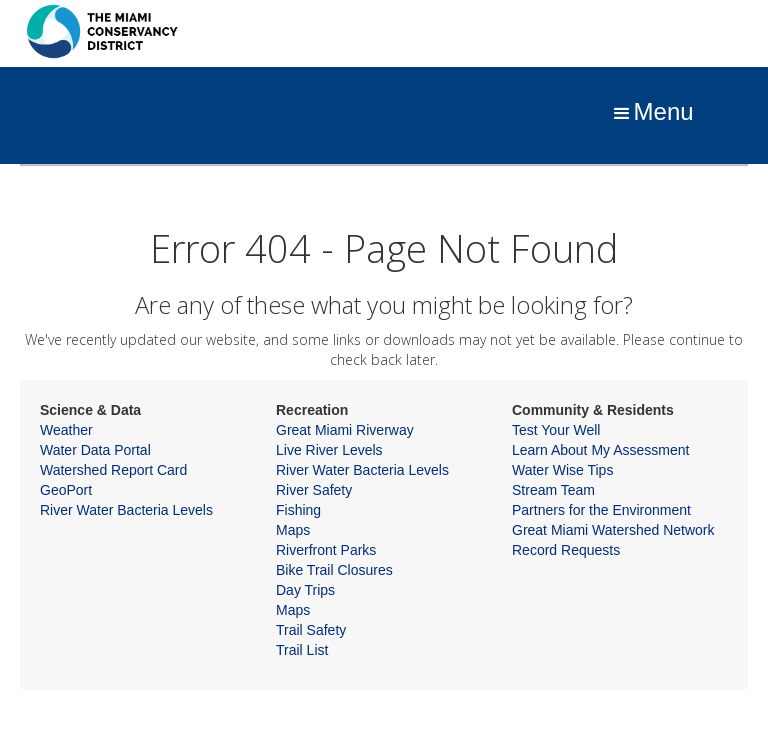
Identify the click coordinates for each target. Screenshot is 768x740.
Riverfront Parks (326, 550)
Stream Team (553, 490)
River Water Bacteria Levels (126, 510)
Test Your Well (556, 430)
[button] (652, 114)
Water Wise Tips (562, 470)
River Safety (314, 490)
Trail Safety (311, 630)
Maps (293, 530)
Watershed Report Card (113, 470)
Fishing (298, 510)
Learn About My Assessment (600, 450)
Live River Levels (329, 450)
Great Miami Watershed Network (613, 530)
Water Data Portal (95, 450)
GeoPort (66, 490)
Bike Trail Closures (334, 570)
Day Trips (305, 590)
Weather (66, 430)
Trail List (302, 650)
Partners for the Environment (601, 510)
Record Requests (566, 550)
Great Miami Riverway (345, 430)
